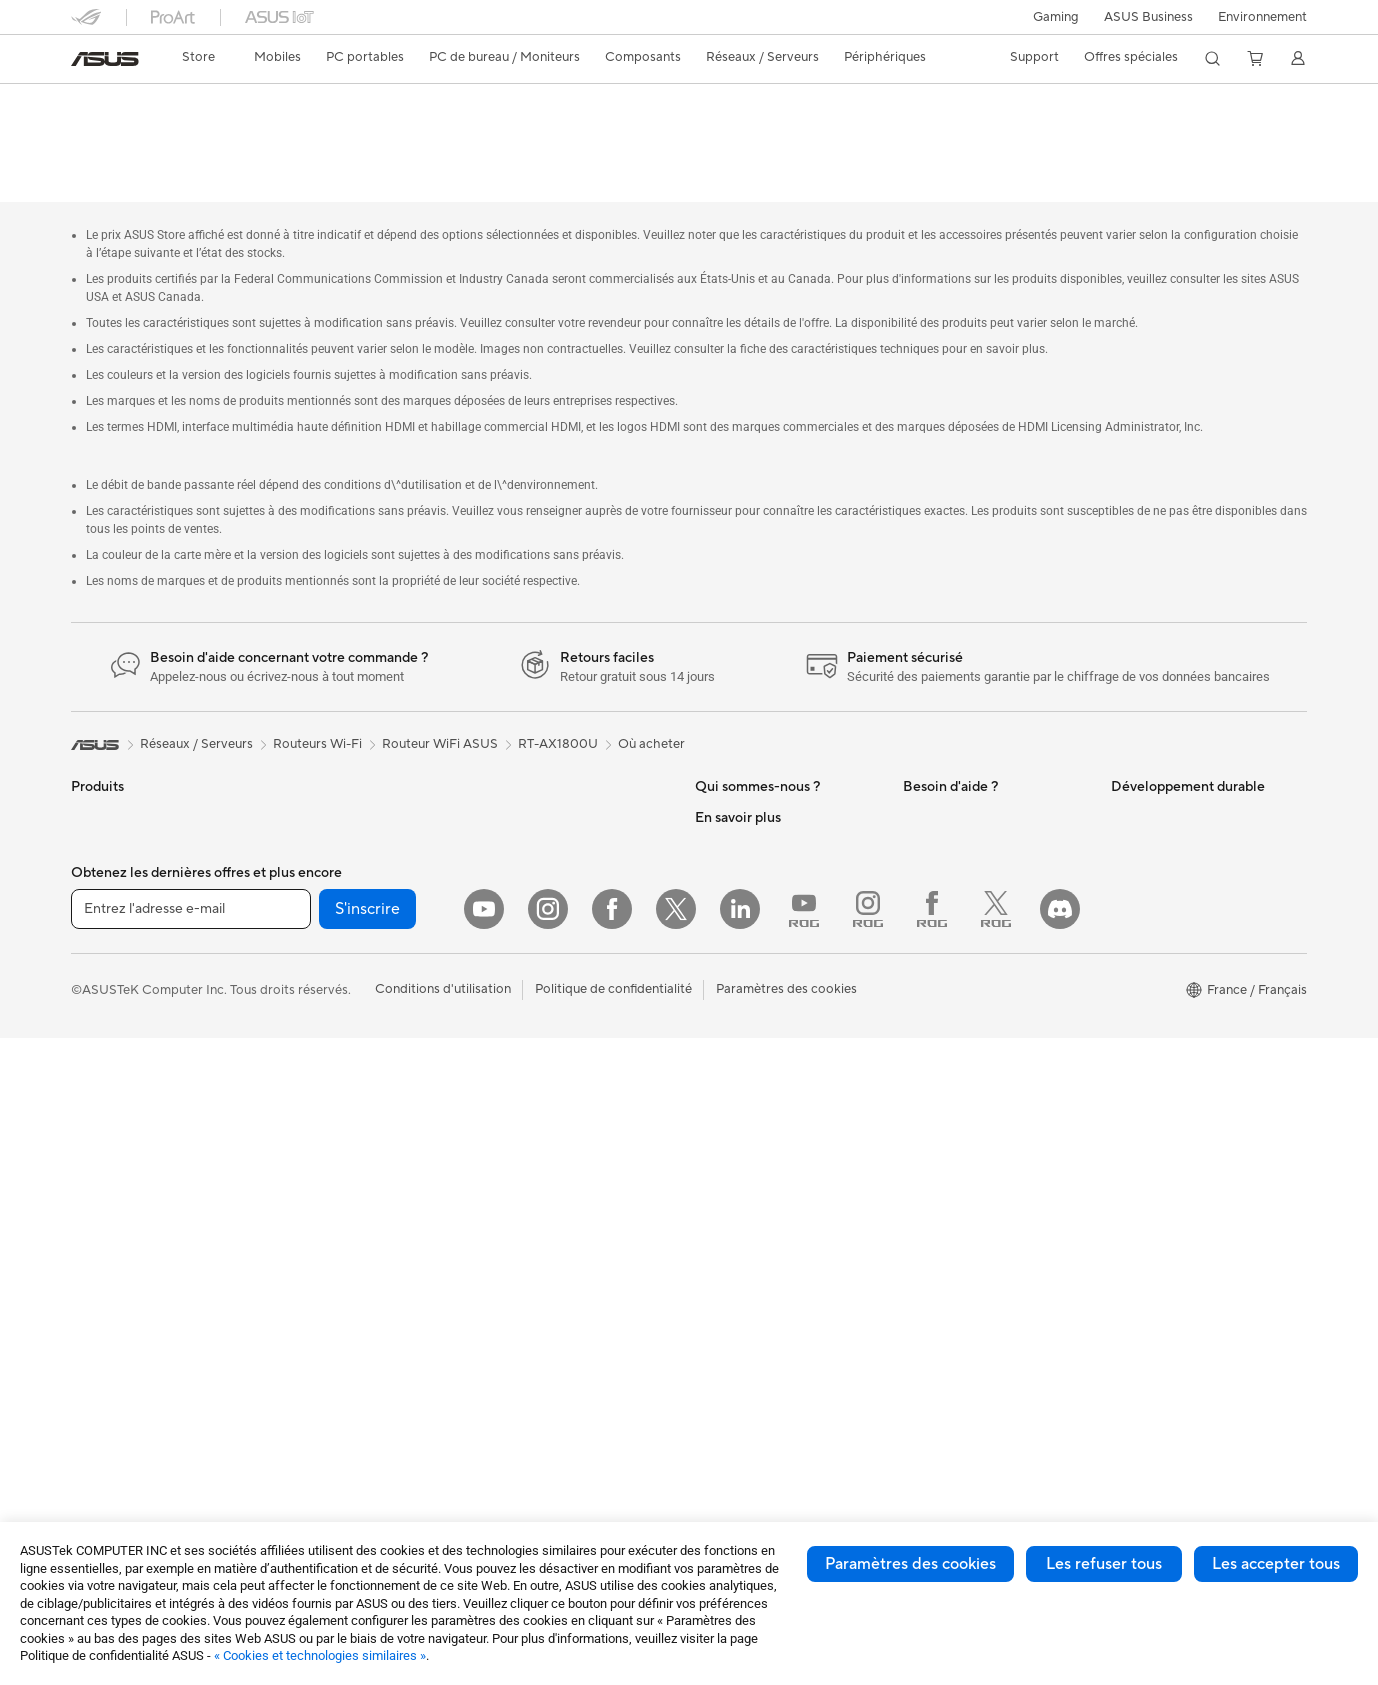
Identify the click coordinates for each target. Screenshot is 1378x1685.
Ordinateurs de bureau (137, 1195)
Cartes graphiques (333, 953)
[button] (1056, 17)
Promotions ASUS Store (766, 1193)
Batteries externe (535, 1163)
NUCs (89, 1225)
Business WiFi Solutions (553, 772)
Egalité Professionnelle (761, 832)
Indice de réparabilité (965, 1104)
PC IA (712, 1043)
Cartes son (310, 1059)
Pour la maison (114, 924)
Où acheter (651, 699)
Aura (709, 1465)
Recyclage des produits (972, 1074)
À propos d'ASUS (746, 772)
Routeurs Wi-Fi (322, 1210)
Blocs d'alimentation (338, 983)
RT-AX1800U (132, 104)
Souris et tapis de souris (554, 953)
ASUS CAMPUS (742, 1269)
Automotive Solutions (759, 1163)
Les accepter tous (1276, 1564)
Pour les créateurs (124, 984)
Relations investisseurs (761, 802)
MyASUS (930, 1044)
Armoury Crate (739, 1435)
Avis (335, 136)
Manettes (512, 1223)
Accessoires (106, 833)
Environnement (1262, 17)
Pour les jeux (108, 1044)
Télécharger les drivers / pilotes (995, 862)
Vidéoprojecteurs (122, 1135)
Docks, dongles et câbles (557, 1133)
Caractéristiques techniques (217, 136)
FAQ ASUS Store (953, 802)
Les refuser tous (1104, 1564)
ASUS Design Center (756, 1103)
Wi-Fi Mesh (312, 1240)
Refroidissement (326, 923)
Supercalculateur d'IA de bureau (578, 832)
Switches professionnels (555, 802)
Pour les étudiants (123, 1014)
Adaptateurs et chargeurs (560, 1103)
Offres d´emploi (740, 862)
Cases (296, 893)
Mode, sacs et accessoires (561, 1043)
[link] (105, 59)
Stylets (504, 1193)
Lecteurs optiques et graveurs (366, 1089)
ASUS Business (1148, 17)
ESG (1124, 772)
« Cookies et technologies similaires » (320, 1655)
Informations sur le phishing (776, 1345)
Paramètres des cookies (910, 1564)
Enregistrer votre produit (977, 832)
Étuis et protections (542, 1073)
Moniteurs (101, 1105)
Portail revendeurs (749, 922)
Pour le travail (111, 954)
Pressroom (727, 952)
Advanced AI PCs (746, 1073)
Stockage (306, 1119)
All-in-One (101, 1165)
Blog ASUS (728, 1405)
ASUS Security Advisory (974, 1014)
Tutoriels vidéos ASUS (968, 984)
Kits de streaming (535, 1013)
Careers (718, 982)
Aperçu (90, 136)
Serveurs (510, 862)
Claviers (508, 923)
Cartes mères (317, 863)
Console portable (122, 863)
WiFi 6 (296, 1180)
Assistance (406, 136)
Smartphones (111, 803)
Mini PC (301, 772)
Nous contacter (949, 772)
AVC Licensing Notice (759, 1375)
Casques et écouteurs (548, 983)
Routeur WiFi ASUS (440, 699)
